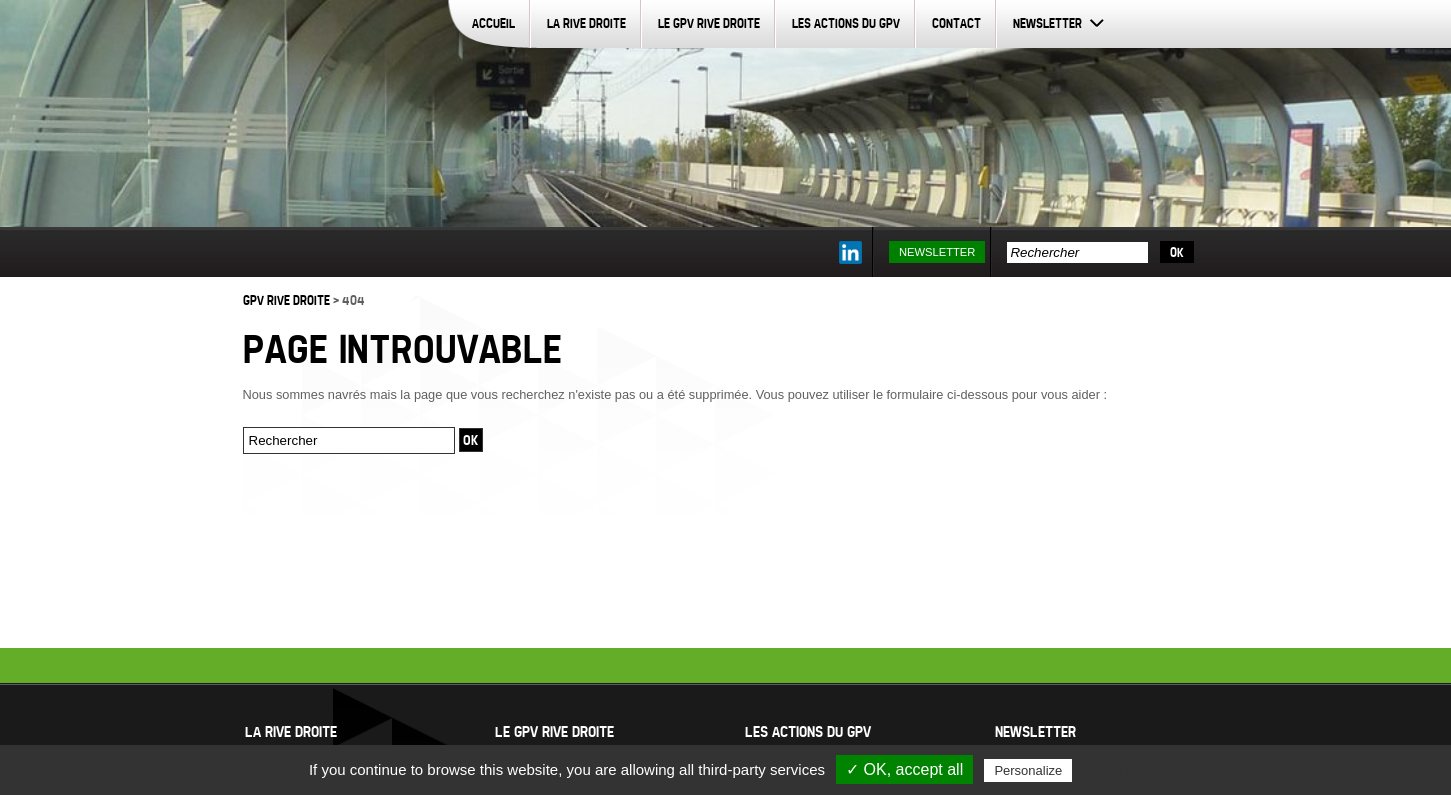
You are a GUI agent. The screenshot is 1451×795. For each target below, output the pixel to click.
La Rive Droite (586, 23)
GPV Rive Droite (286, 300)
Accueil (493, 23)
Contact (956, 23)
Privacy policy (1119, 770)
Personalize (1028, 770)
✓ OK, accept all (904, 769)
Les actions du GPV (846, 23)
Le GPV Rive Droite (709, 23)
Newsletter (1047, 23)
